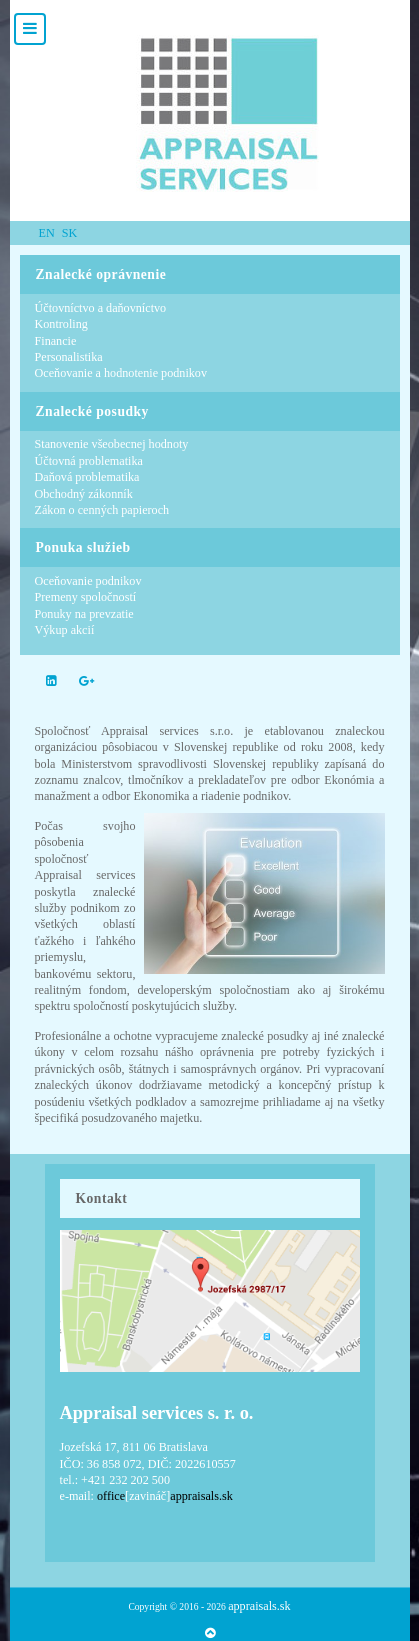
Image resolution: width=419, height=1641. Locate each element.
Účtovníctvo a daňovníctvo (101, 308)
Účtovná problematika (89, 461)
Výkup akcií (65, 630)
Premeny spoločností (86, 597)
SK (70, 233)
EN (48, 233)
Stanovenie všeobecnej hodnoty (112, 444)
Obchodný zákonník (84, 494)
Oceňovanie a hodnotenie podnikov (121, 373)
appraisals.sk (259, 1606)
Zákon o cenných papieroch (102, 510)
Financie (56, 341)
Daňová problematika (87, 477)
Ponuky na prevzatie (84, 614)
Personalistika (69, 357)
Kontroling (61, 324)
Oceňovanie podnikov (88, 581)
